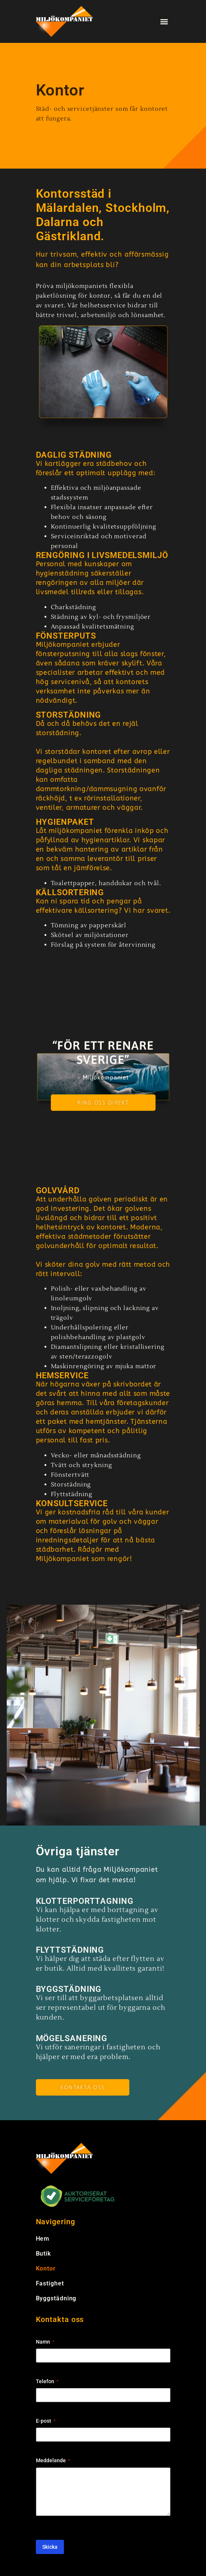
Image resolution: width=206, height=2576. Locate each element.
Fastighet (50, 2283)
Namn (45, 2342)
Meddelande (53, 2460)
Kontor (46, 2268)
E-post (45, 2421)
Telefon (47, 2381)
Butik (43, 2253)
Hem (43, 2238)
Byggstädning (56, 2298)
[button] (164, 21)
